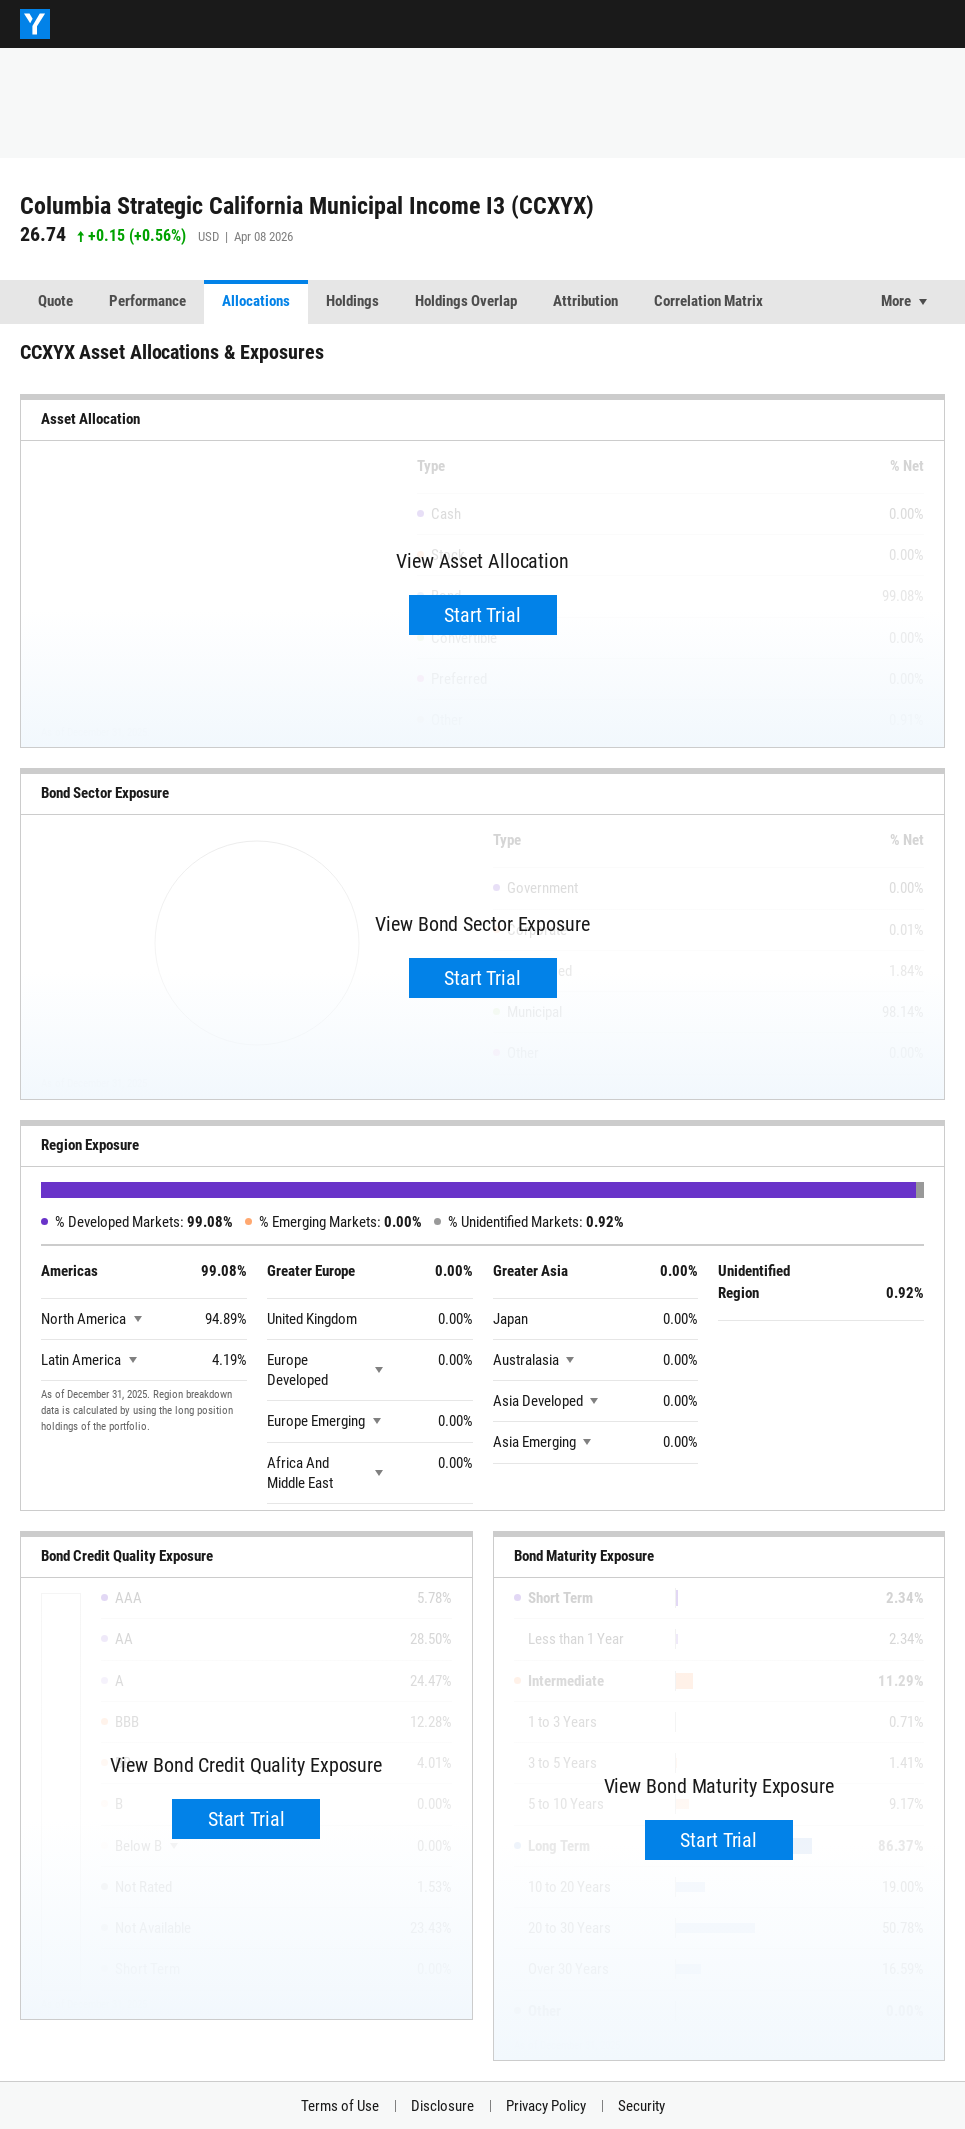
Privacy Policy (546, 2106)
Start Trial (482, 615)
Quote (55, 301)
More (896, 301)
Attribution (585, 301)
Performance (147, 301)
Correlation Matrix (708, 301)
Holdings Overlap (466, 301)
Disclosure (442, 2106)
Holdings (352, 301)
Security (641, 2106)
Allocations (256, 301)
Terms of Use (340, 2106)
